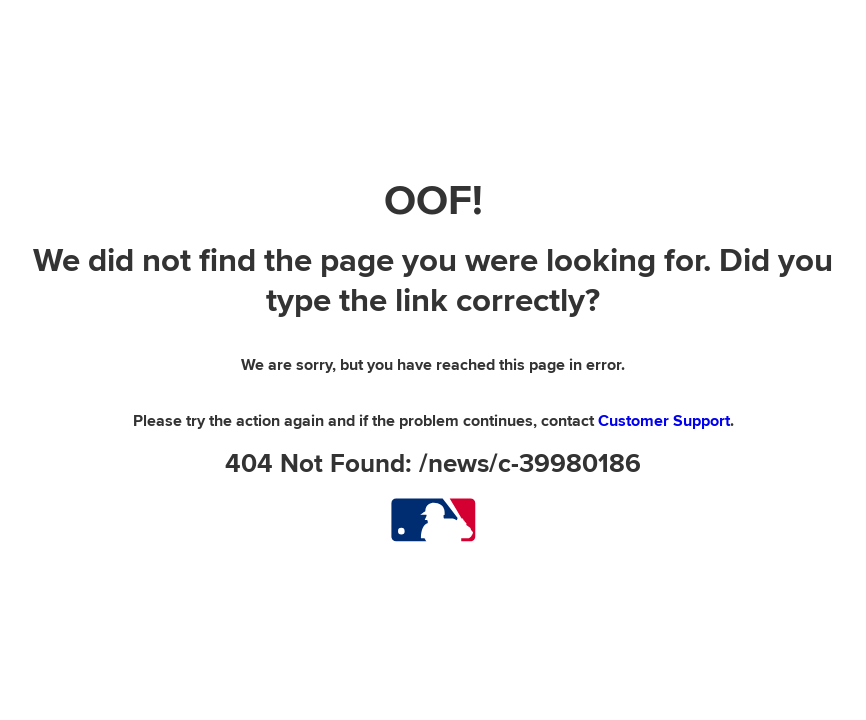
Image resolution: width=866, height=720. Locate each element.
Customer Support (664, 421)
